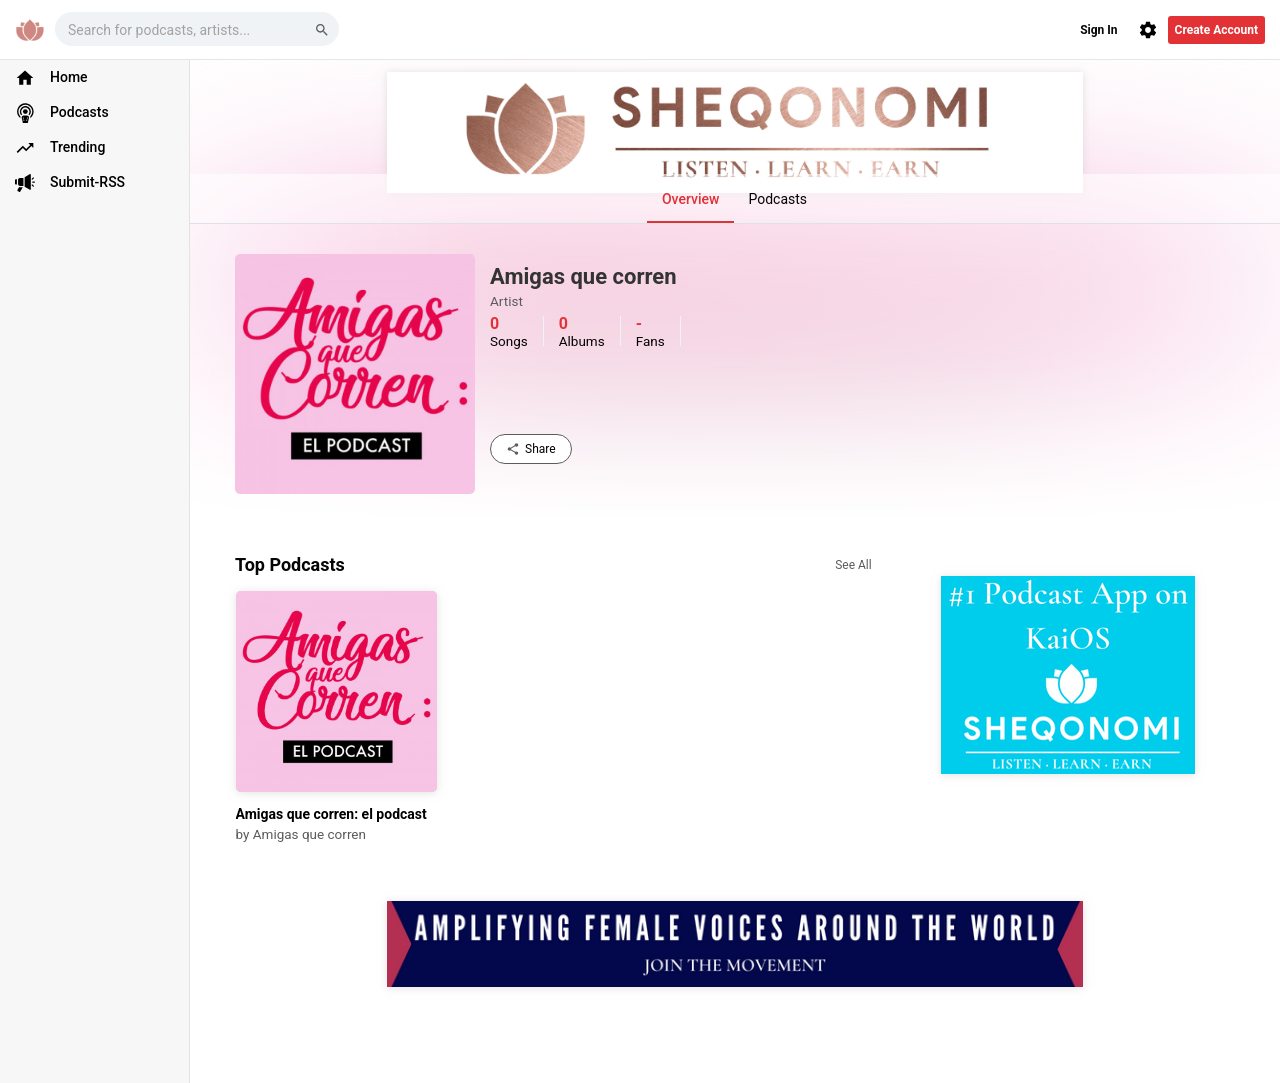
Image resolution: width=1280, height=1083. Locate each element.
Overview (690, 199)
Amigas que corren (309, 834)
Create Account (1216, 30)
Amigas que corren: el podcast (331, 814)
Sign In (1098, 30)
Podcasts (777, 199)
